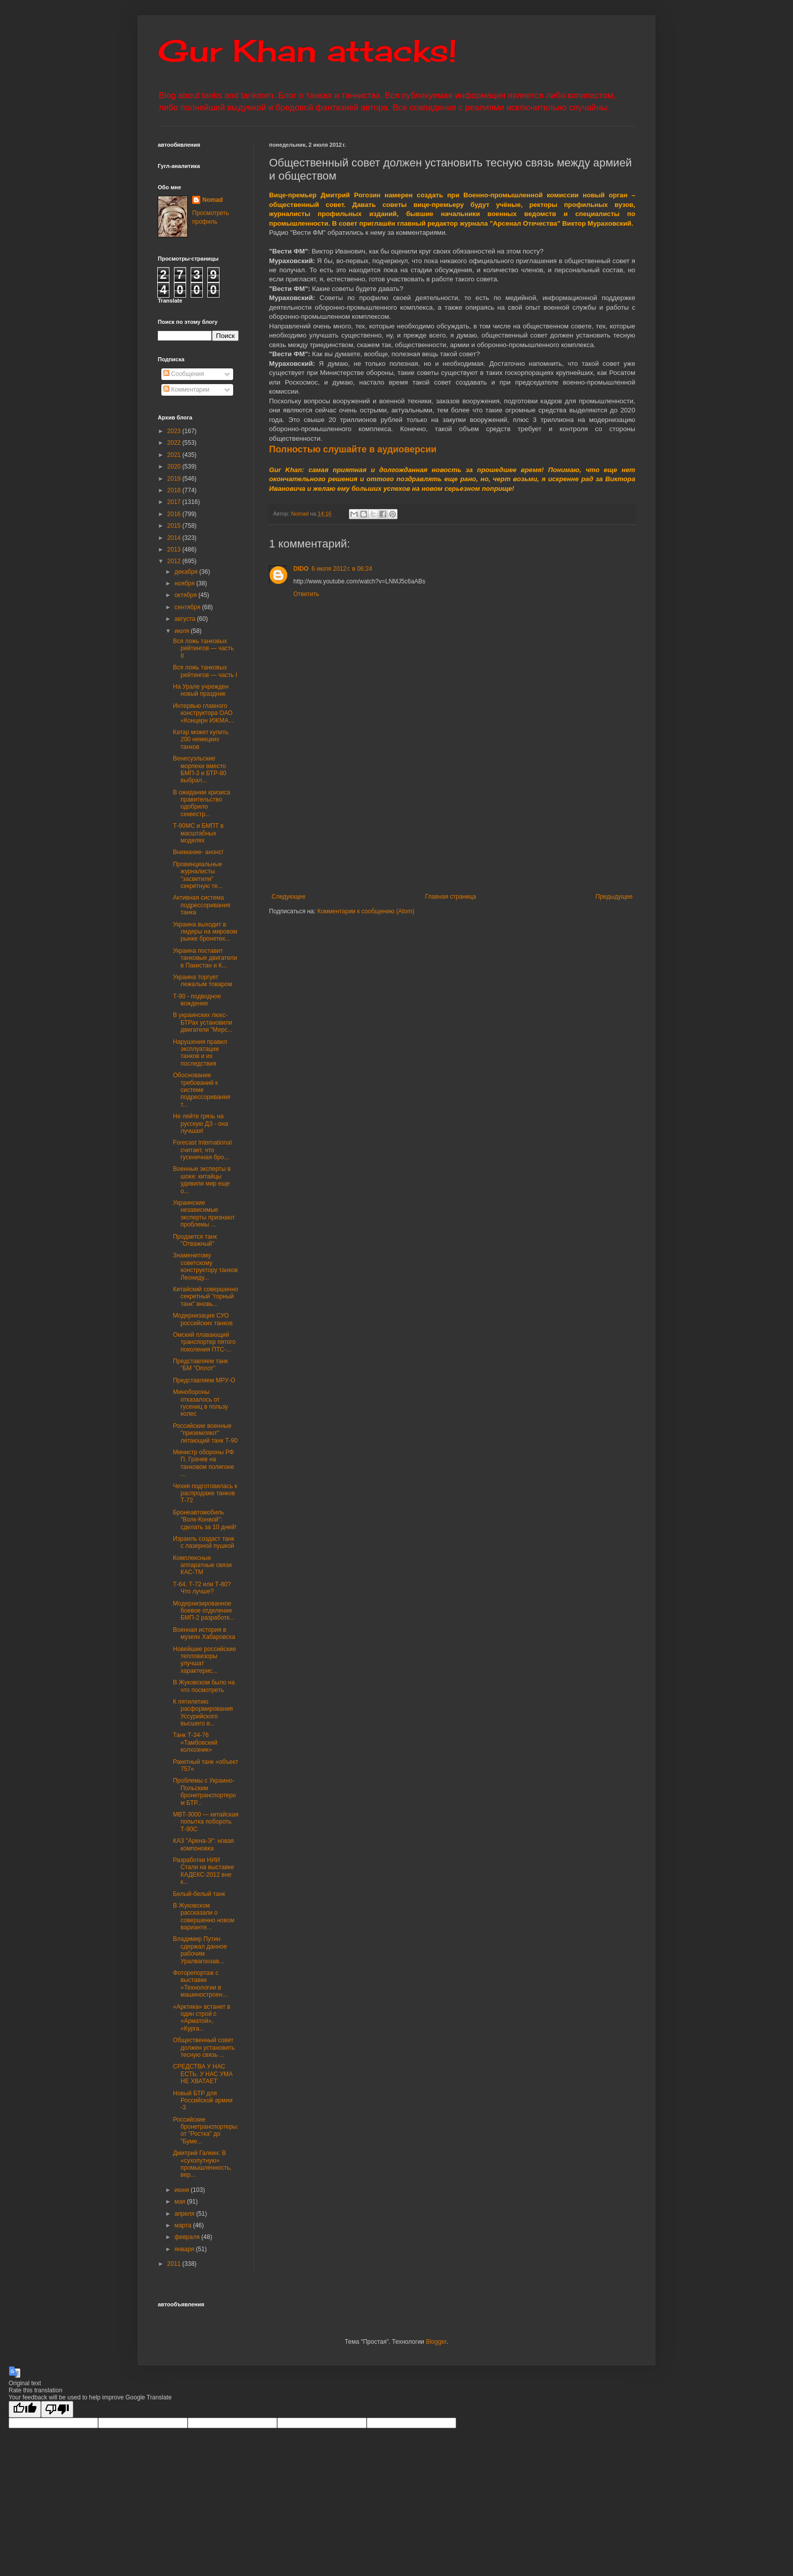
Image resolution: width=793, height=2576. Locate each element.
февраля (187, 2237)
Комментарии (186, 389)
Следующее (288, 896)
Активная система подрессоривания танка (201, 905)
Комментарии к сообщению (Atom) (365, 911)
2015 (175, 525)
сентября (188, 607)
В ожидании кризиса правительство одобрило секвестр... (201, 803)
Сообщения (183, 373)
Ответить (306, 594)
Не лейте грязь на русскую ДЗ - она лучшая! (200, 1123)
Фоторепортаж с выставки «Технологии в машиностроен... (200, 1983)
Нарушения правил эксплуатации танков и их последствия (200, 1052)
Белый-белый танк (199, 1893)
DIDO (301, 568)
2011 (175, 2263)
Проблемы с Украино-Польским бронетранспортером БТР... (204, 1791)
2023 (175, 431)
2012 (175, 561)
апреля (185, 2213)
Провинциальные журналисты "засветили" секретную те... (198, 875)
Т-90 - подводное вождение (197, 1000)
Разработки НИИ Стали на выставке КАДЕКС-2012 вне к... (203, 1870)
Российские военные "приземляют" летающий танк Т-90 (205, 1433)
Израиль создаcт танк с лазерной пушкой (203, 1542)
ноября (185, 583)
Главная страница (450, 896)
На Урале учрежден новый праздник (201, 690)
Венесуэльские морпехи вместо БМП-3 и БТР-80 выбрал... (200, 769)
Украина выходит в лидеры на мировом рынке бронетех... (205, 932)
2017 (175, 501)
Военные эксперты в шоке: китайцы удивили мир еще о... (202, 1179)
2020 (175, 466)
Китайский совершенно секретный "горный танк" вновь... (205, 1296)
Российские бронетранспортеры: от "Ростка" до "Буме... (206, 2130)
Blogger (436, 2341)
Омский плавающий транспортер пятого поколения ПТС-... (204, 1342)
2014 (175, 537)
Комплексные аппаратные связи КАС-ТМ (202, 1565)
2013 (175, 549)
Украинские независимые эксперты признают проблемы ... (204, 1213)
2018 (175, 490)
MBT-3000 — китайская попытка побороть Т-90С (205, 1822)
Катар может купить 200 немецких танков (201, 739)
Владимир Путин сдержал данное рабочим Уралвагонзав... (200, 1949)
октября (186, 595)
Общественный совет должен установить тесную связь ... (204, 2047)
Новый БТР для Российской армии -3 (203, 2101)
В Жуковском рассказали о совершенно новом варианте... (203, 1916)
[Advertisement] (514, 817)
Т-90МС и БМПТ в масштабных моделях (198, 833)
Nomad (212, 199)
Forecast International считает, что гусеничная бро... (202, 1150)
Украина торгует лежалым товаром (202, 981)
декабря (186, 571)
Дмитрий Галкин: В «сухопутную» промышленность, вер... (202, 2163)
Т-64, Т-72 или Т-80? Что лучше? (202, 1588)
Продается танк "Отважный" (195, 1240)
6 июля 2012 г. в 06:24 (342, 568)
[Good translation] (25, 2409)
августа (185, 618)
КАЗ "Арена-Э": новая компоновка (203, 1844)
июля (182, 631)
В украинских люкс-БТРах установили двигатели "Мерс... (203, 1022)
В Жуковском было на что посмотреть (204, 1686)
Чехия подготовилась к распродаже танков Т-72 (205, 1493)
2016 (175, 514)
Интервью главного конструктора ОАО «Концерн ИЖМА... (203, 713)
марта (183, 2225)
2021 (175, 454)
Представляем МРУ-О (204, 1380)
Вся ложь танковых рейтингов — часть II (203, 648)
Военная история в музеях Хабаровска (204, 1633)
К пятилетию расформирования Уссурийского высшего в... (203, 1712)
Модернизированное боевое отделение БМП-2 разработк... (204, 1611)
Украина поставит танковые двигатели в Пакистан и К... (205, 958)
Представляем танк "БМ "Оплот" (200, 1365)
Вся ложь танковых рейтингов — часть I (205, 671)
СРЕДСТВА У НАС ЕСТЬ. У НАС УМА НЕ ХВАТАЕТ (203, 2074)
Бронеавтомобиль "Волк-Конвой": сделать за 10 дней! (204, 1520)
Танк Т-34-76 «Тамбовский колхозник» (195, 1742)
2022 (175, 442)
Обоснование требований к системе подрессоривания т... (201, 1090)
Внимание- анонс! (198, 852)
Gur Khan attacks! (307, 50)
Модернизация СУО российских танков (203, 1319)
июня (182, 2189)
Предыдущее (614, 896)
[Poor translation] (57, 2409)
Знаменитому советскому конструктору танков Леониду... (205, 1266)
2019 (175, 478)
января (185, 2249)
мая (180, 2201)
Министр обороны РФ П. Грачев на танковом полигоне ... (203, 1463)
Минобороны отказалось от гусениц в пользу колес (200, 1402)
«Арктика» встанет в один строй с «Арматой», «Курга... (202, 2017)
